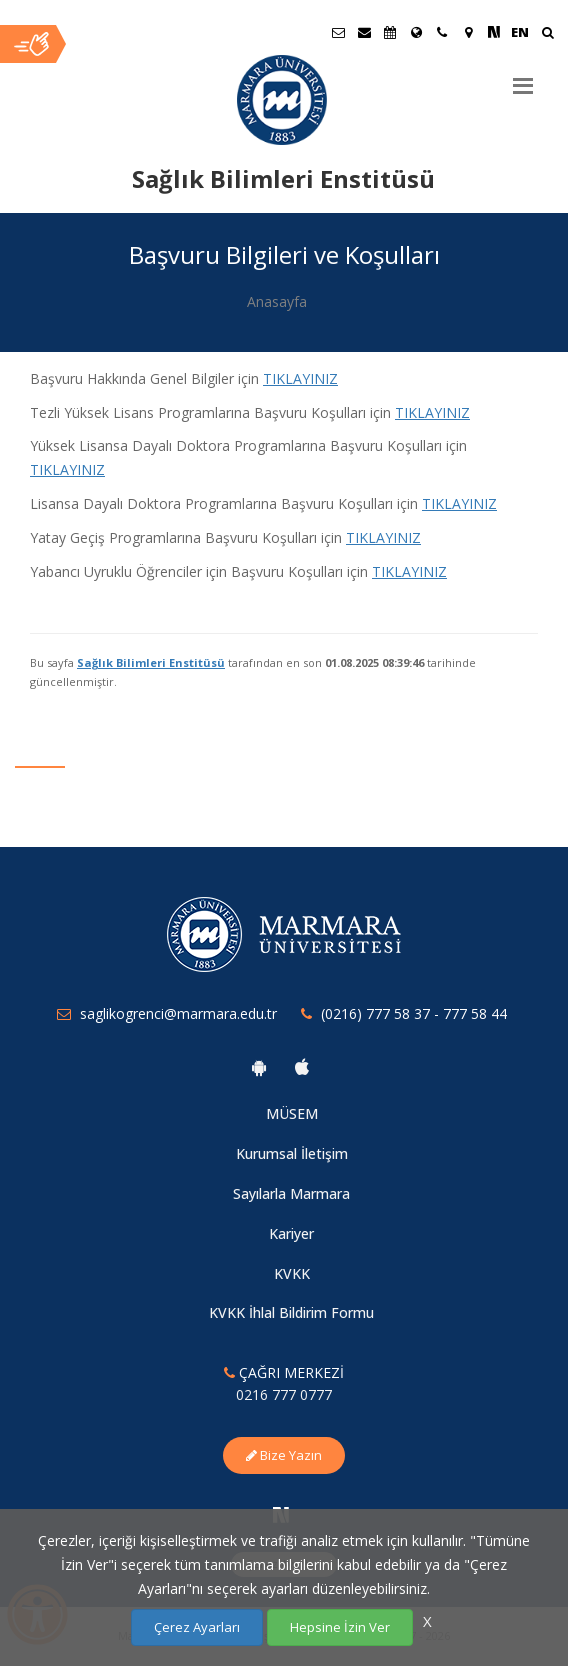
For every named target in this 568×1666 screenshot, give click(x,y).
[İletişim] (442, 32)
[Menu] (523, 78)
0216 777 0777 (284, 1394)
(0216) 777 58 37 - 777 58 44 (414, 1013)
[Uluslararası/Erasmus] (416, 32)
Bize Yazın (284, 1455)
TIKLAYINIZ (409, 571)
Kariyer (291, 1233)
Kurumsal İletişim (292, 1153)
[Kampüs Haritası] (468, 32)
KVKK (292, 1273)
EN (520, 32)
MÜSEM (292, 1113)
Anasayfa (277, 301)
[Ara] (547, 34)
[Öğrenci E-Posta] (338, 32)
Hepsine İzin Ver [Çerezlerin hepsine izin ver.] (340, 1627)
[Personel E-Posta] (364, 32)
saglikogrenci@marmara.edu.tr (178, 1013)
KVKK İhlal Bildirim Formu (291, 1312)
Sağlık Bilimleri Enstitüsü (151, 662)
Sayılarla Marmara (291, 1193)
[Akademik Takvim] (390, 32)
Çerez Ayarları (197, 1627)
